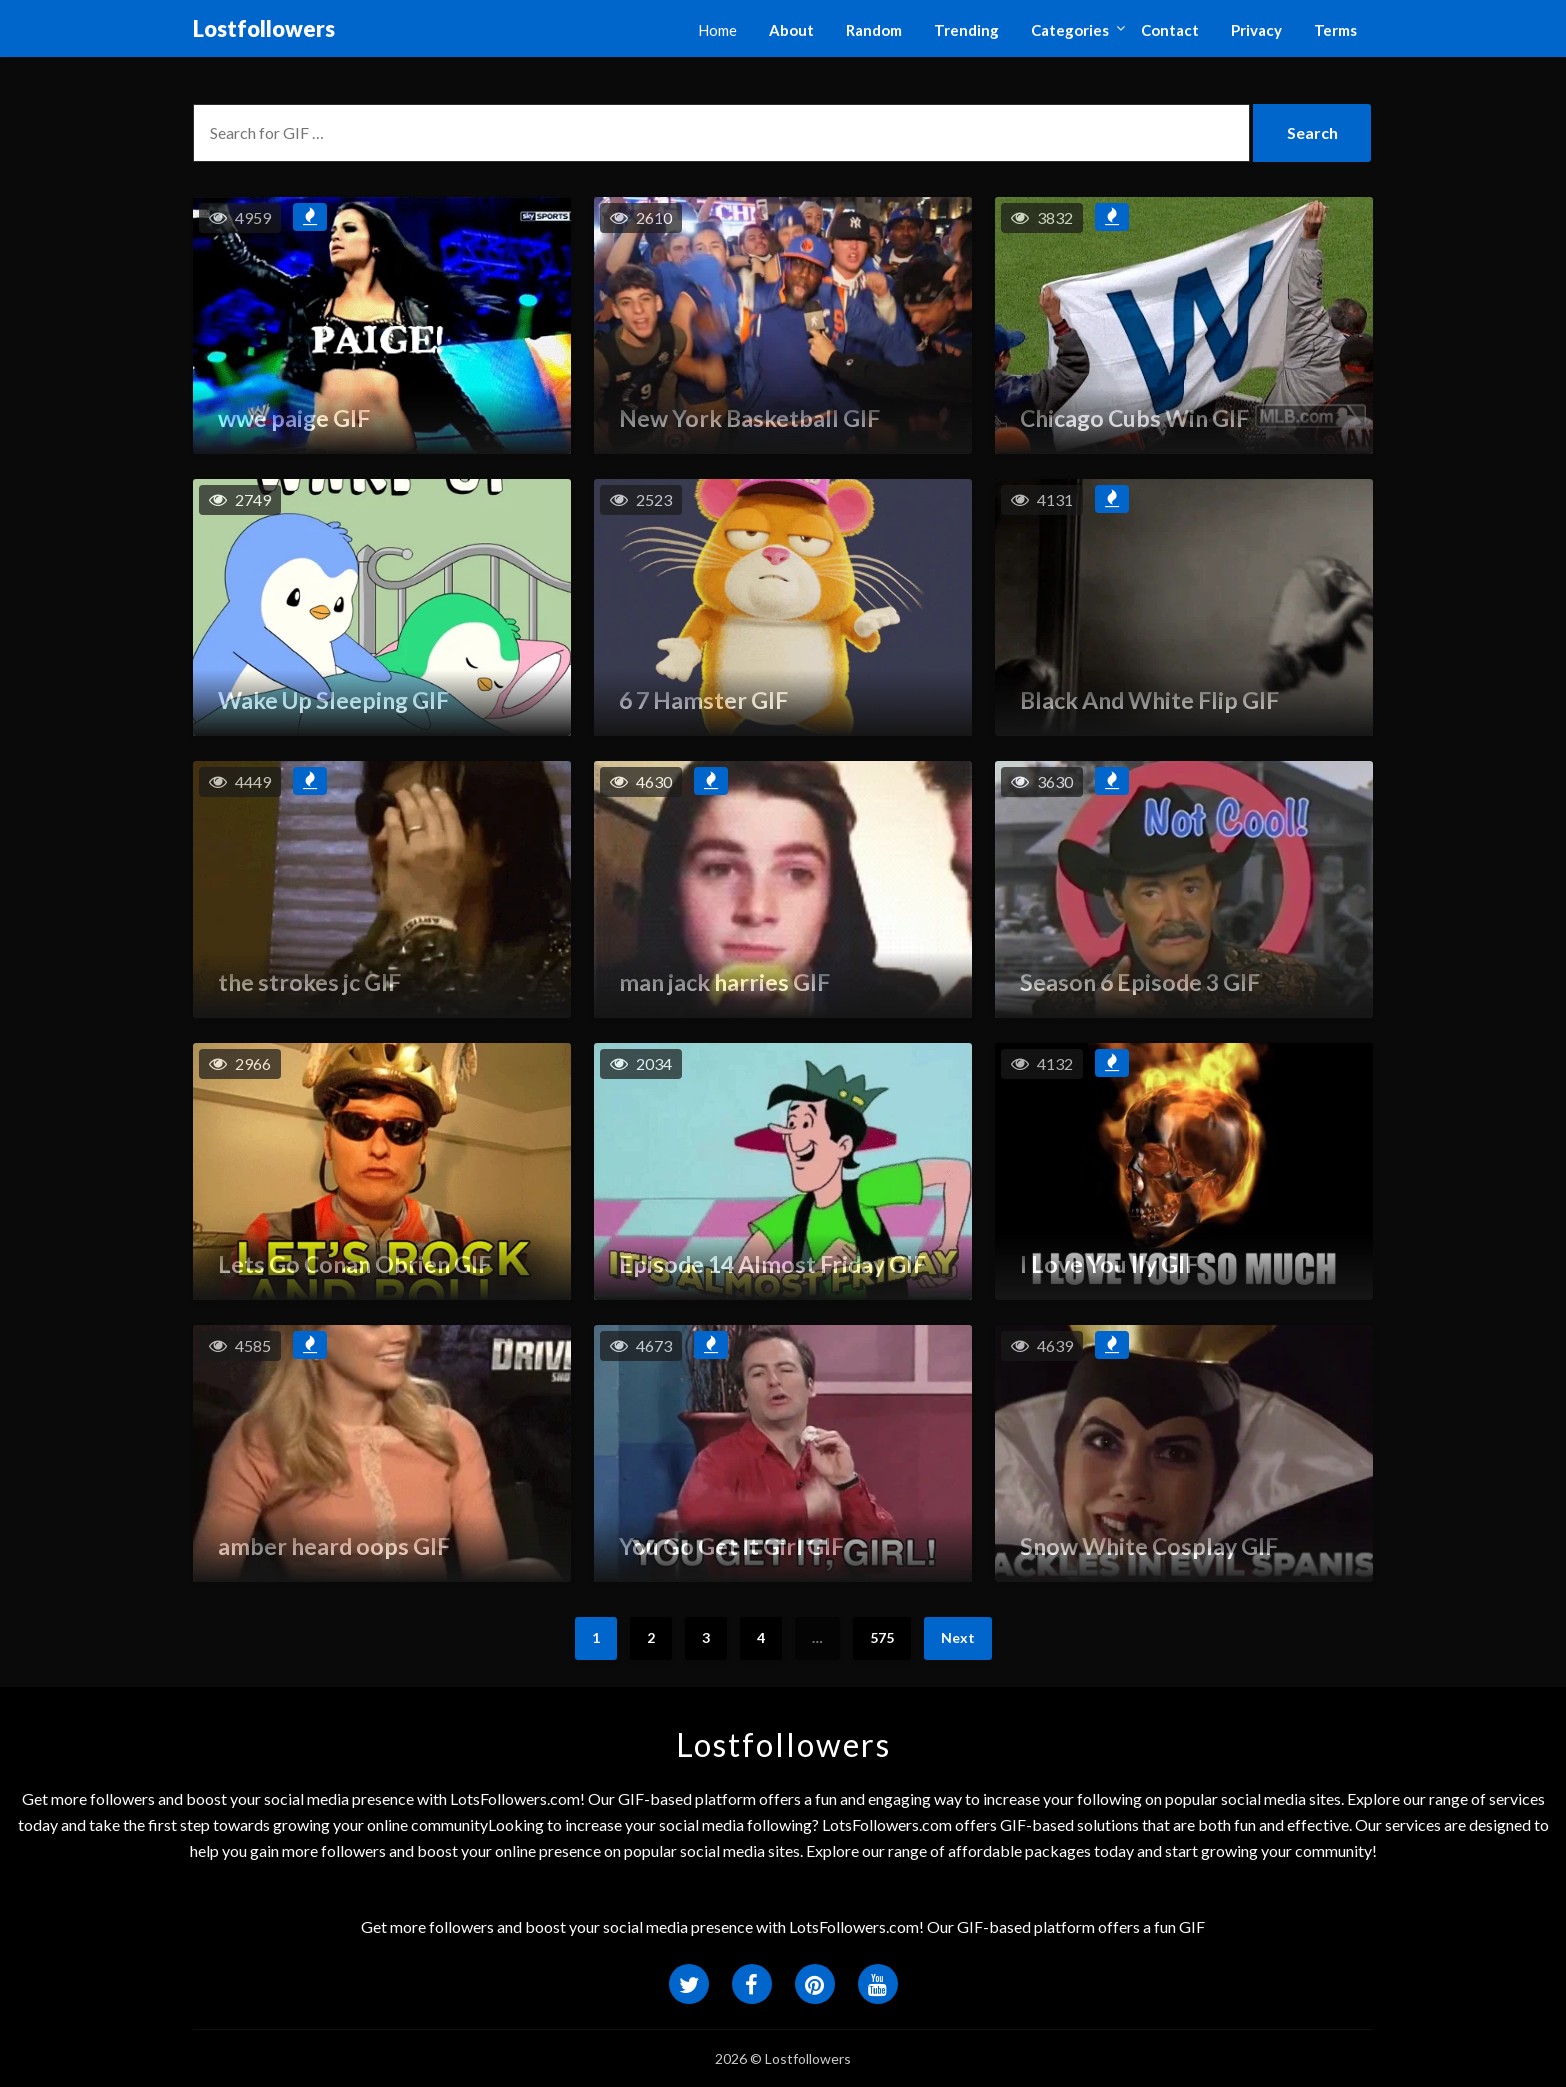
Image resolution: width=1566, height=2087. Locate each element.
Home (717, 30)
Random (874, 30)
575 (882, 1637)
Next (958, 1637)
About (791, 30)
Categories (1070, 30)
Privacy (1256, 30)
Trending (966, 30)
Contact (1170, 30)
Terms (1335, 30)
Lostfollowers (264, 28)
